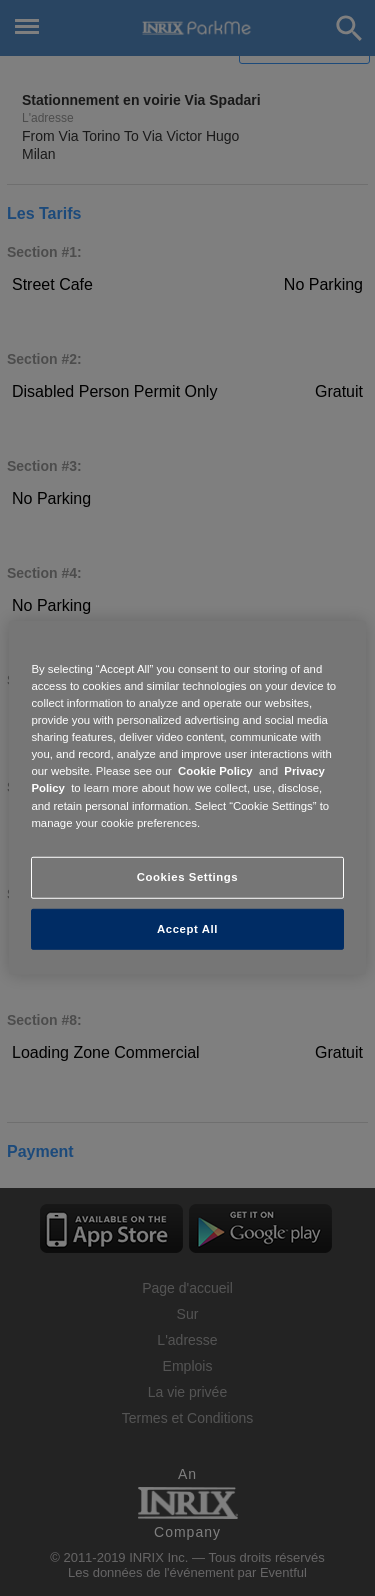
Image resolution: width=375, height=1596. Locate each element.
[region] (187, 798)
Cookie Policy (215, 771)
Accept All (187, 928)
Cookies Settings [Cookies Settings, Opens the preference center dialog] (187, 876)
